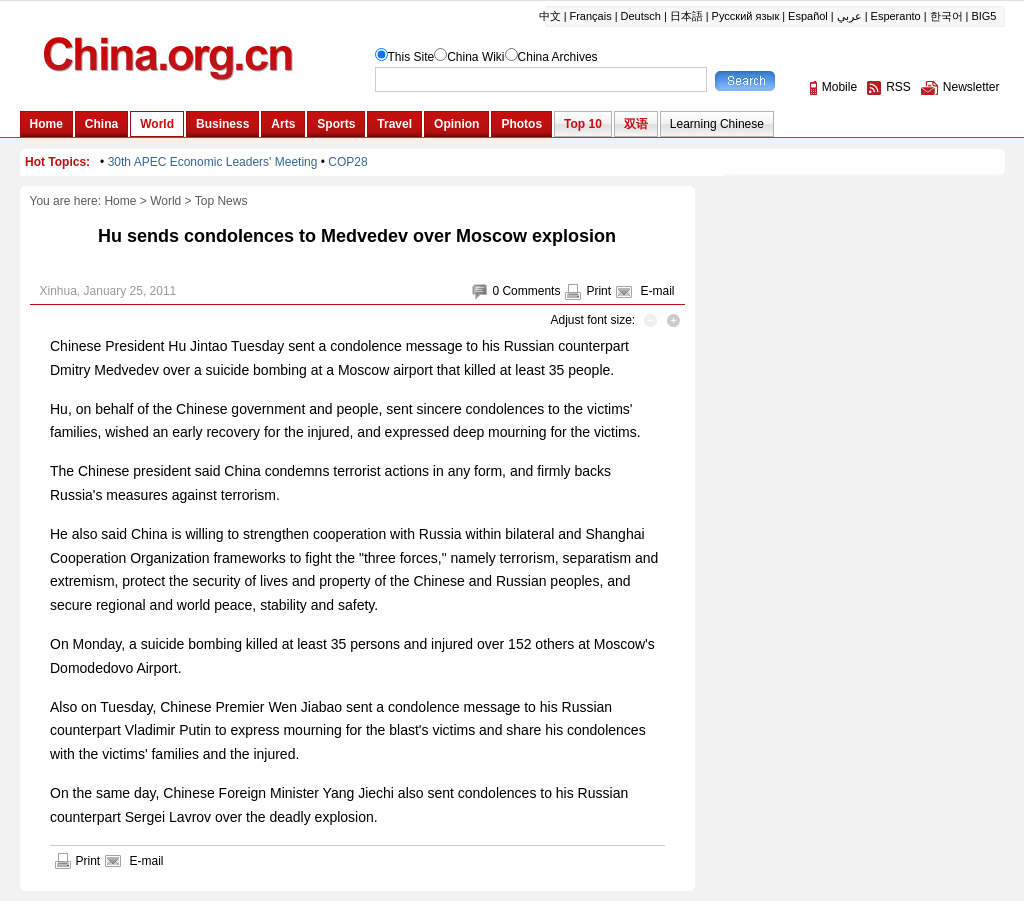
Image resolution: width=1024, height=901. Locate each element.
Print (598, 291)
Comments (531, 291)
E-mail (657, 291)
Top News (221, 201)
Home (120, 201)
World (165, 201)
